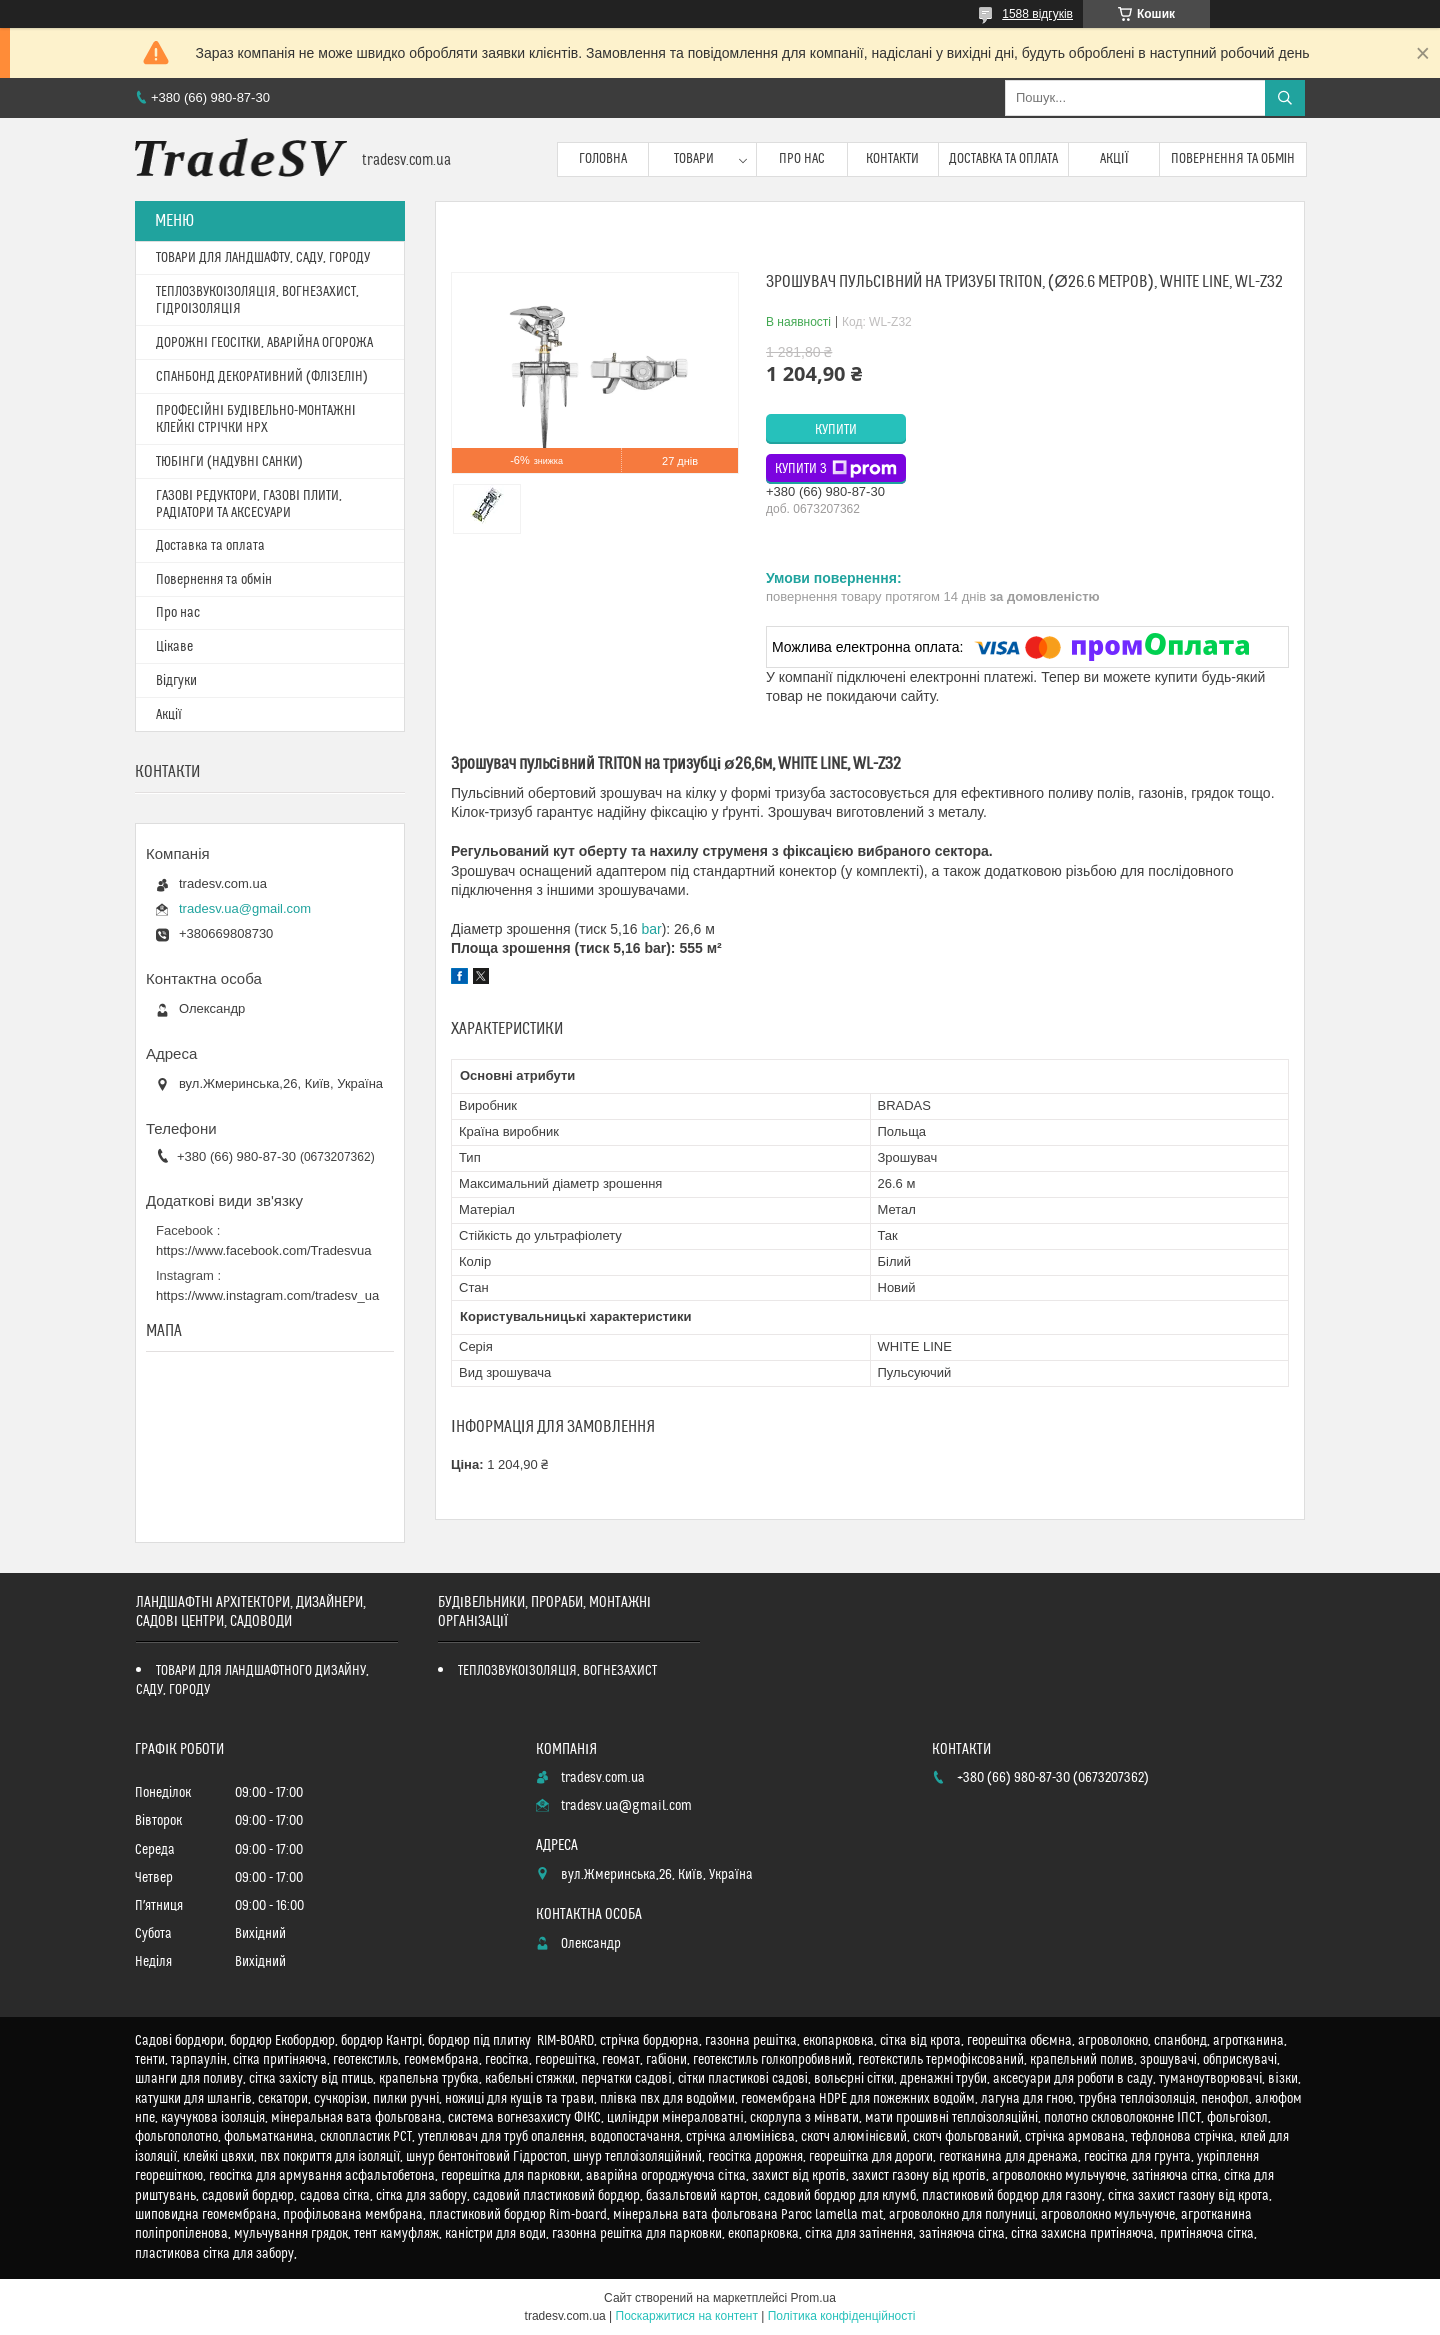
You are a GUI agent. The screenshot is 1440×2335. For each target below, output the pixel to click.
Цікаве (174, 647)
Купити (836, 430)
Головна (603, 159)
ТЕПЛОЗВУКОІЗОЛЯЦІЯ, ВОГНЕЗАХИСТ (558, 1671)
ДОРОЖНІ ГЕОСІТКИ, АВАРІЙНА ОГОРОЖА (264, 343)
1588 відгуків (1037, 14)
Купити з (836, 469)
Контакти (892, 159)
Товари (694, 159)
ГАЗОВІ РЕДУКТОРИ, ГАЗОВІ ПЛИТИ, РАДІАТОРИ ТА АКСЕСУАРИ (249, 504)
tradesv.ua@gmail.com (245, 908)
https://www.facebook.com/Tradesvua (264, 1250)
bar (651, 929)
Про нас (802, 159)
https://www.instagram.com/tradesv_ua (267, 1295)
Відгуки (176, 681)
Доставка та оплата (1003, 159)
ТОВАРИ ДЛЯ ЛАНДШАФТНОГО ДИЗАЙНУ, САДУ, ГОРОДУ (252, 1680)
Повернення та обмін (1233, 159)
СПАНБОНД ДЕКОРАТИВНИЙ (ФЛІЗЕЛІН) (262, 377)
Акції (1114, 159)
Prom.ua (813, 2298)
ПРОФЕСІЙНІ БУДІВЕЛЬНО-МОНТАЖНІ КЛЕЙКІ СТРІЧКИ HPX (256, 419)
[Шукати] (1285, 98)
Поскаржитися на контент (687, 2316)
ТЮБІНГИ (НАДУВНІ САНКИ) (229, 462)
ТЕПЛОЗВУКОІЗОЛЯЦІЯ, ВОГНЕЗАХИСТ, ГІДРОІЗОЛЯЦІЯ (257, 300)
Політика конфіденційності (842, 2316)
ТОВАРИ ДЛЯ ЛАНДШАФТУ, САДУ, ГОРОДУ (263, 258)
